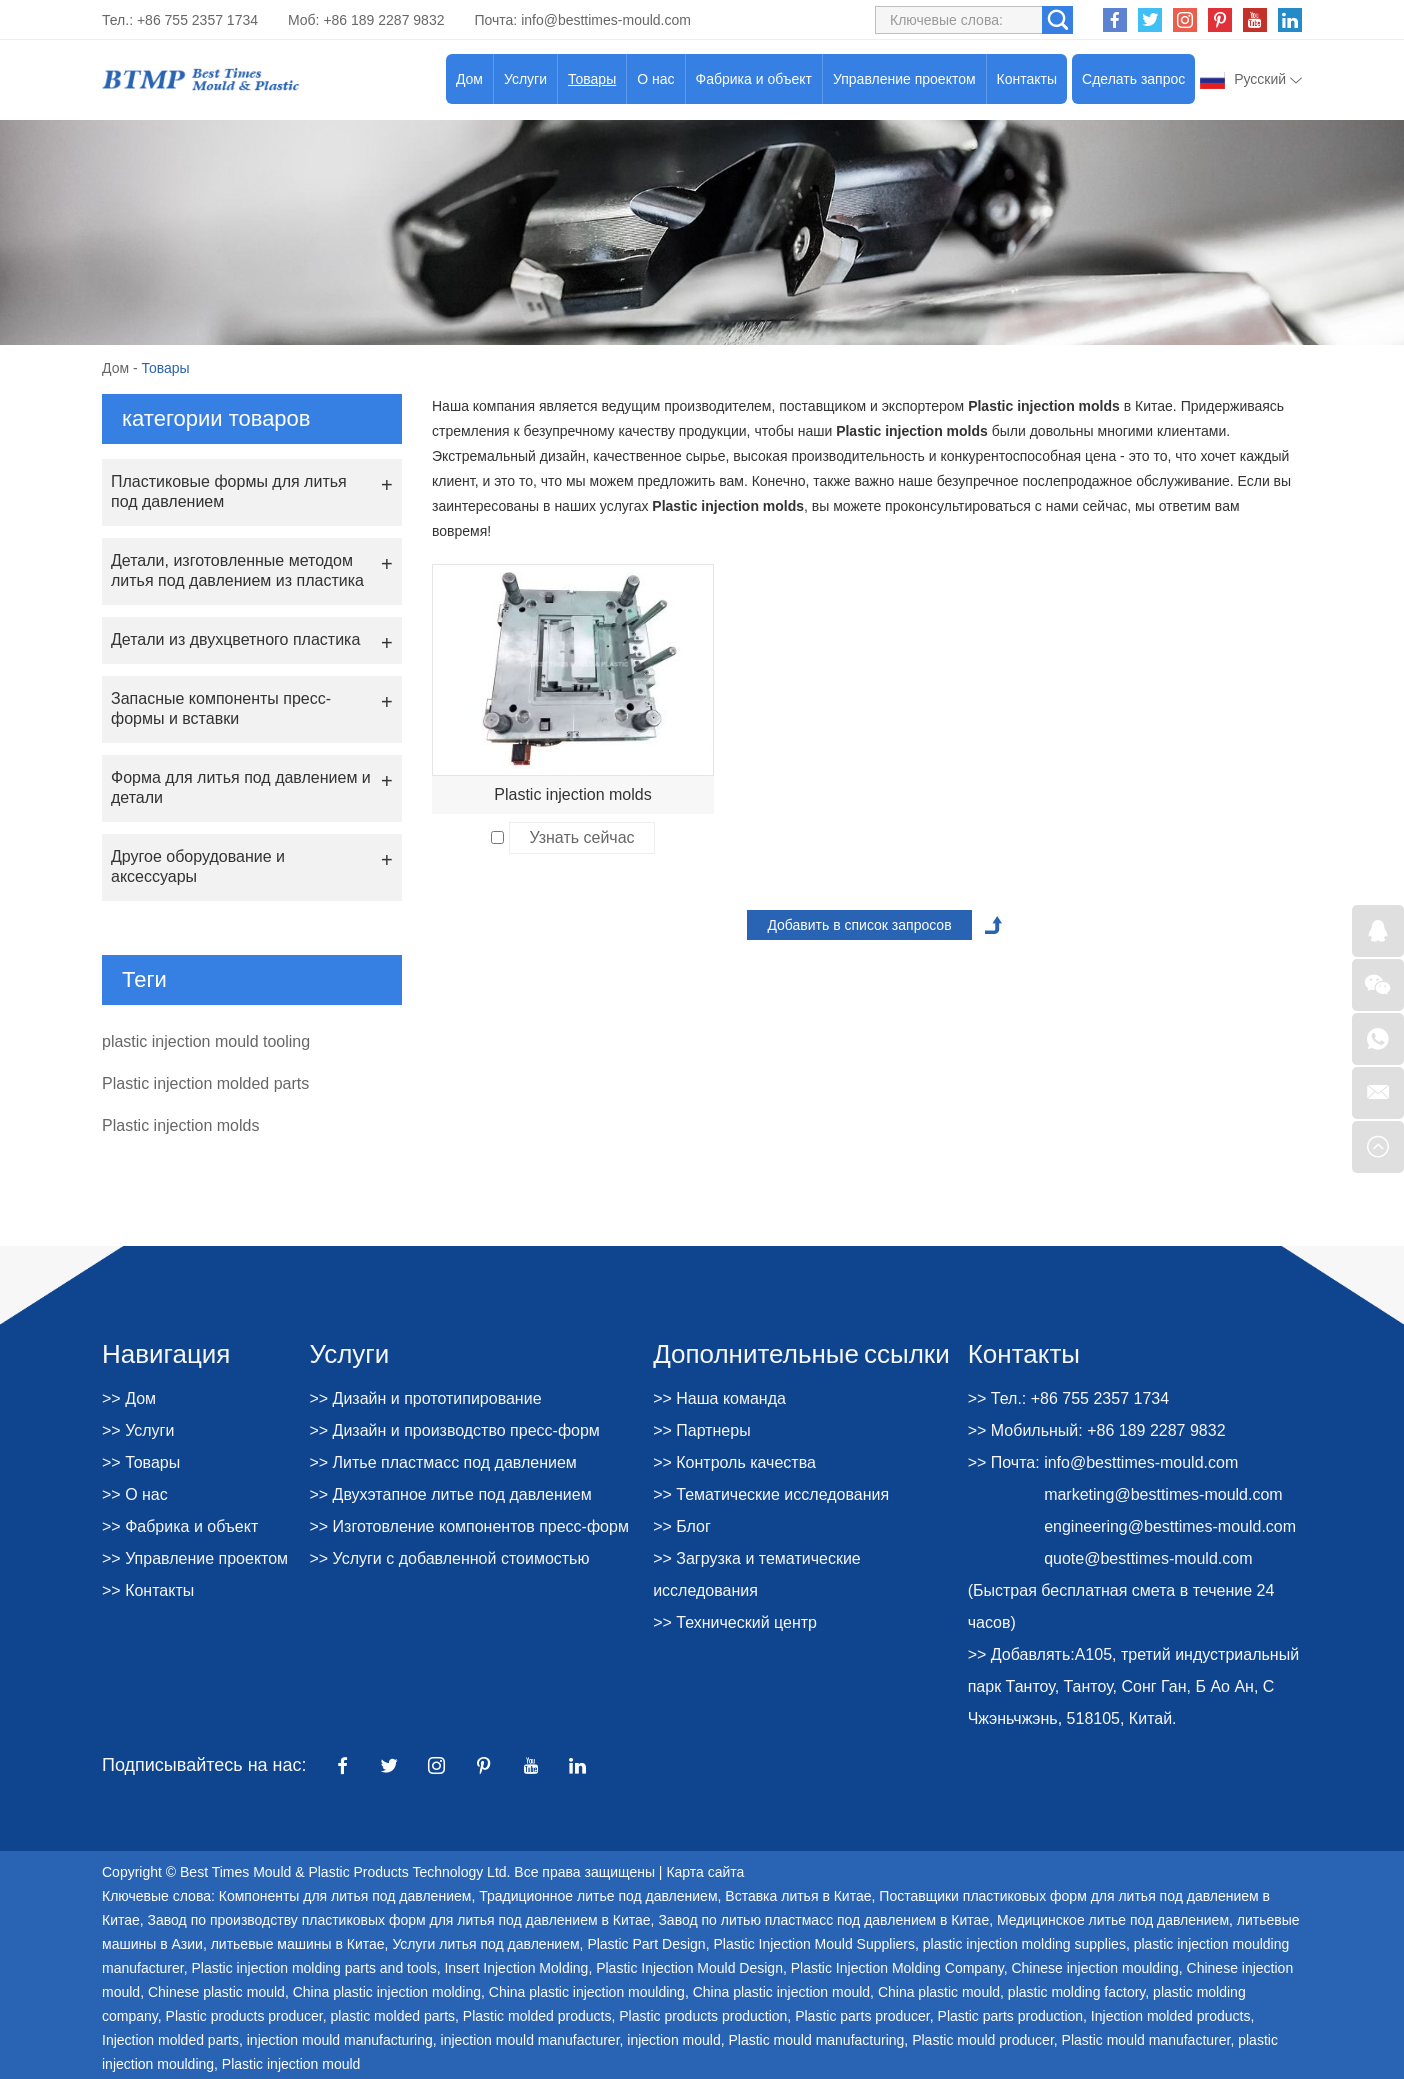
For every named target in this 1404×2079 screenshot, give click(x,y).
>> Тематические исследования (771, 1494)
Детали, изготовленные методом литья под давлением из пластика (237, 570)
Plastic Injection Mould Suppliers (814, 1944)
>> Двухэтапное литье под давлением (450, 1494)
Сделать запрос (1133, 79)
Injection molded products (1171, 2016)
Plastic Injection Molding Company (897, 1968)
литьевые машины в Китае (298, 1944)
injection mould (673, 2040)
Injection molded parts (170, 2040)
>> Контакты (148, 1590)
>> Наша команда (719, 1398)
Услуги (525, 79)
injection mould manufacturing (340, 2040)
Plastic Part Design (646, 1944)
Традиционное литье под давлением (598, 1896)
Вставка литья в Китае (798, 1896)
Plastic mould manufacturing (816, 2040)
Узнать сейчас (581, 837)
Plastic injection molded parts (205, 1083)
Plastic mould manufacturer (1146, 2040)
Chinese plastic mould (216, 1992)
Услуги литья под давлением (485, 1944)
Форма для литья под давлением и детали (241, 787)
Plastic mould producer (983, 2040)
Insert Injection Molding (516, 1968)
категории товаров (216, 418)
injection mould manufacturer (530, 2040)
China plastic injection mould (781, 1992)
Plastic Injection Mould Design (689, 1968)
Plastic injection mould (291, 2064)
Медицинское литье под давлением (1113, 1920)
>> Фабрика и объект (180, 1526)
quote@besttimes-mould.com (1148, 1558)
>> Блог (682, 1526)
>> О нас (135, 1494)
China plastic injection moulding (587, 1992)
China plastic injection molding (387, 1992)
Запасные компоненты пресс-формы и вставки (221, 708)
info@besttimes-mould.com (606, 20)
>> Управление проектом (195, 1558)
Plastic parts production (1011, 2016)
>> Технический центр (735, 1622)
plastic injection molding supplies (1024, 1944)
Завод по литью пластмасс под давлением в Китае (823, 1920)
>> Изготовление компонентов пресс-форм (468, 1526)
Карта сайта (705, 1872)
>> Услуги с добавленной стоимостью (449, 1558)
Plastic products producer (244, 2016)
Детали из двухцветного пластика (235, 639)
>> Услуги (138, 1430)
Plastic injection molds (572, 794)
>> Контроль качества (734, 1462)
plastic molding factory (1076, 1992)
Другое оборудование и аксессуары (198, 866)
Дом (469, 79)
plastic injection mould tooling (206, 1041)
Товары (592, 79)
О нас (655, 79)
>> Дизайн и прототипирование (425, 1398)
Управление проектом (904, 79)
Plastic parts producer (862, 2016)
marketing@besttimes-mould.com (1163, 1494)
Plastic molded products (537, 2016)
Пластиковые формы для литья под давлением (229, 491)
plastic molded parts (393, 2016)
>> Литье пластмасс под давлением (442, 1462)
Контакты (1027, 79)
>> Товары (141, 1462)
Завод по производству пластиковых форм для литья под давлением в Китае (399, 1920)
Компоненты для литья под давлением (345, 1896)
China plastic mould (939, 1992)
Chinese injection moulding (1094, 1968)
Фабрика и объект (754, 79)
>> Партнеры (702, 1430)
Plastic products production (703, 2016)
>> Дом (129, 1398)
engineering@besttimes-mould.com (1170, 1526)
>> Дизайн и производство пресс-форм (454, 1430)
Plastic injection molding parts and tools (314, 1968)
